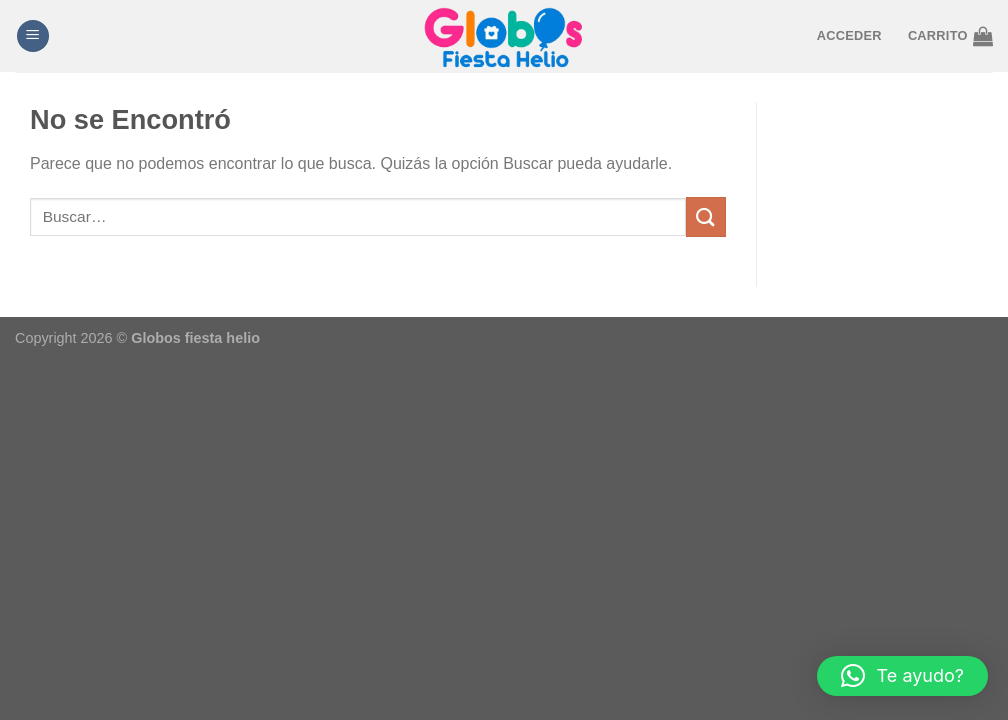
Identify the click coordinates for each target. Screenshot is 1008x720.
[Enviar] (706, 216)
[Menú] (33, 36)
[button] (902, 676)
